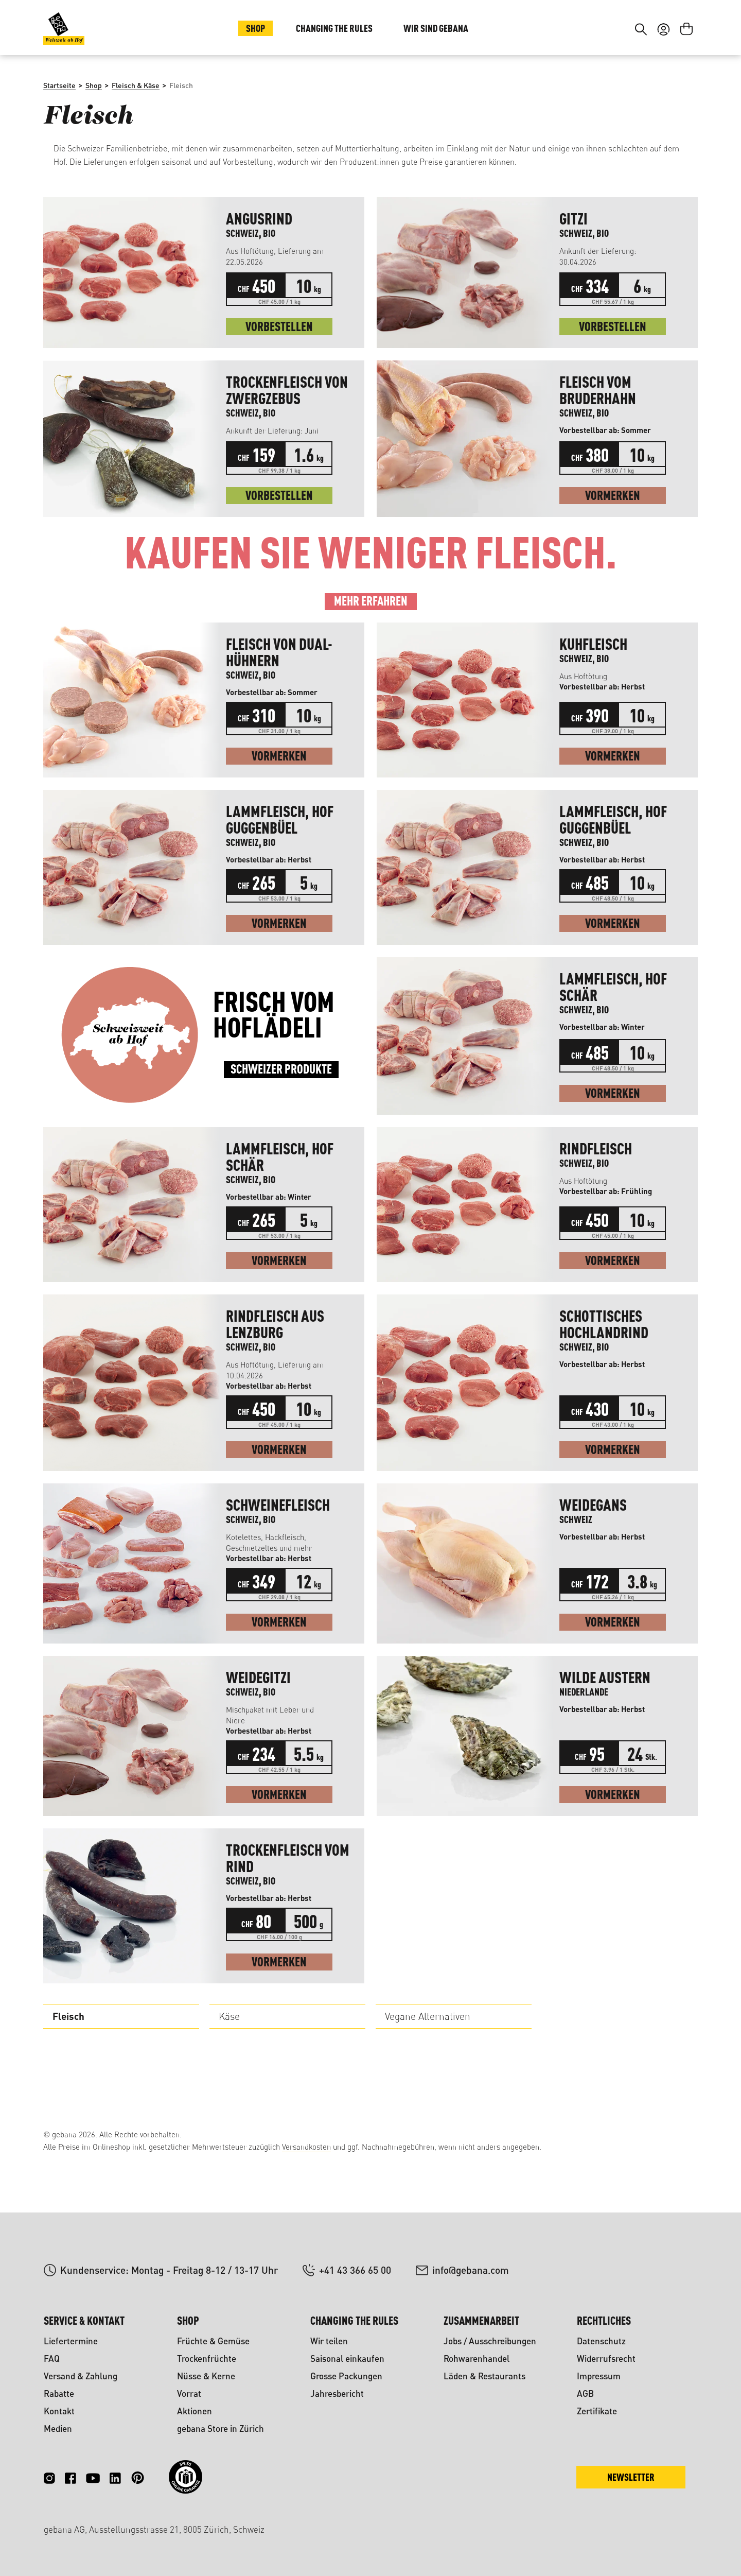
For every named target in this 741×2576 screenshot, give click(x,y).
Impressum (599, 2376)
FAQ (52, 2358)
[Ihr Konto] (663, 91)
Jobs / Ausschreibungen (490, 2341)
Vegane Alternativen (427, 2085)
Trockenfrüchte (206, 2358)
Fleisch (68, 2085)
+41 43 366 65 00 (355, 2270)
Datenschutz (601, 2341)
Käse (229, 2085)
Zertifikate (597, 2411)
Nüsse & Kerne (206, 2376)
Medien (58, 2428)
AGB (585, 2393)
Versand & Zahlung (80, 2376)
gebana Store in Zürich (220, 2428)
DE (661, 30)
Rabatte (59, 2393)
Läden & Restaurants (484, 2376)
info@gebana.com (470, 2270)
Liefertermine (71, 2341)
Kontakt (59, 2411)
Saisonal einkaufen (347, 2358)
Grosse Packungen (346, 2376)
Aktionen (194, 2411)
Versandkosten (306, 2147)
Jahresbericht (337, 2393)
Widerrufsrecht (606, 2358)
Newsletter (631, 2477)
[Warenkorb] (686, 91)
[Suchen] (641, 91)
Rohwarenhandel (476, 2358)
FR (681, 30)
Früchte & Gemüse (213, 2341)
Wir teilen (329, 2341)
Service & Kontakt (84, 2320)
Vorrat (189, 2393)
